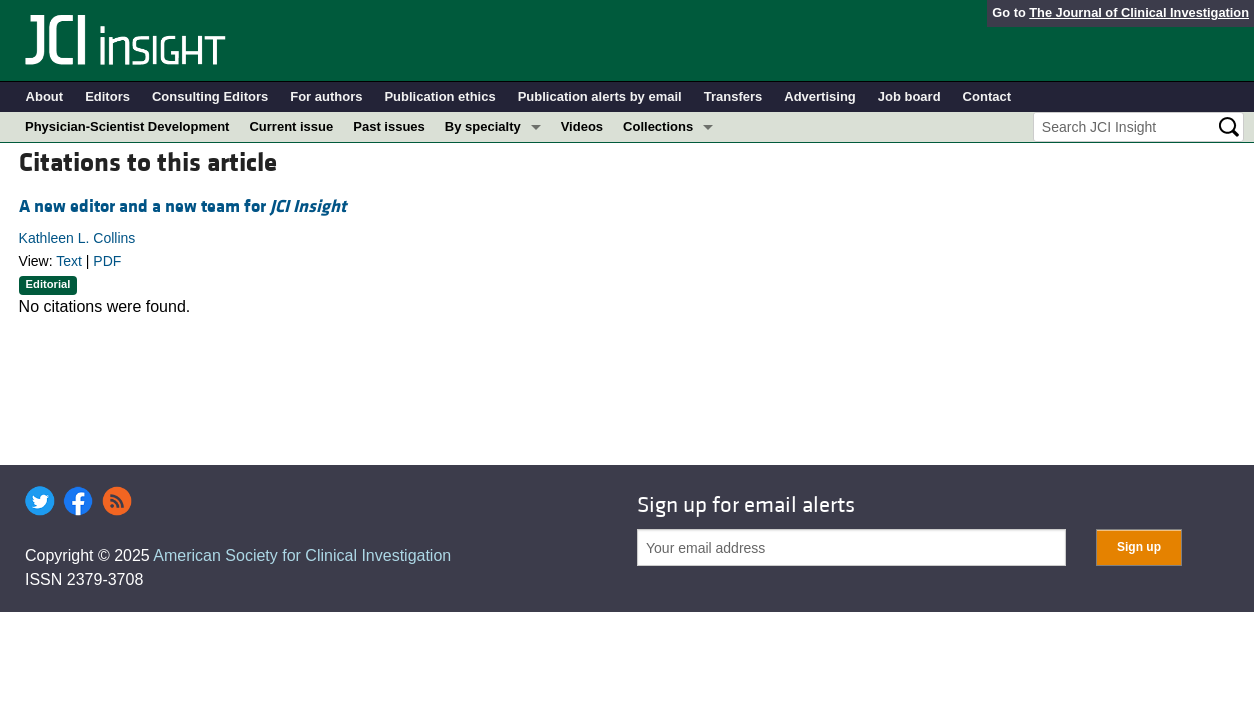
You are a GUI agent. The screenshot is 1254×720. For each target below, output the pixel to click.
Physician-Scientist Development (127, 126)
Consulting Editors (210, 96)
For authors (326, 96)
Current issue (291, 126)
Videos (582, 126)
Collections (658, 126)
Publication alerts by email (600, 96)
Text (69, 261)
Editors (107, 96)
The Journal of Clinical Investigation (1139, 12)
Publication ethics (439, 96)
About (45, 96)
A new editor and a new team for (182, 206)
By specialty (483, 126)
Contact (987, 96)
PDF (107, 261)
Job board (909, 96)
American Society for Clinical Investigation (302, 555)
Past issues (389, 126)
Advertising (820, 96)
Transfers (733, 96)
